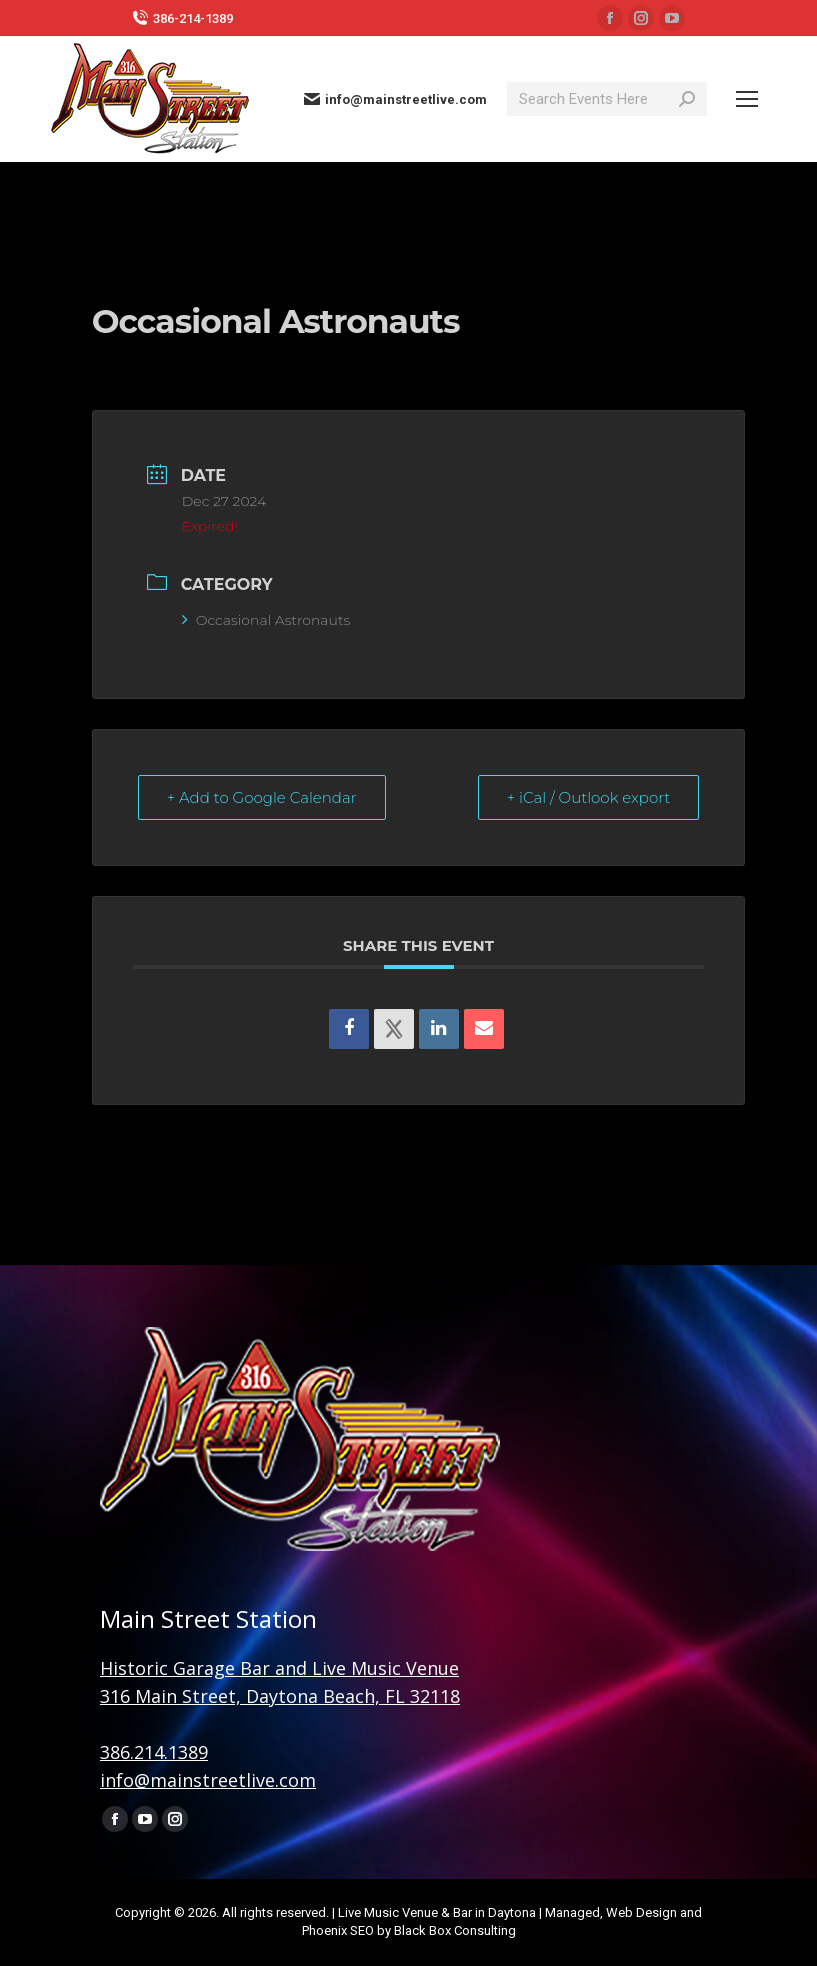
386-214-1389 (182, 18)
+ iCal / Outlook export (589, 797)
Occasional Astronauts (266, 620)
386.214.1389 (154, 1752)
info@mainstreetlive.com (395, 99)
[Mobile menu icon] (747, 99)
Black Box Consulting (455, 1930)
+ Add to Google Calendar (262, 797)
